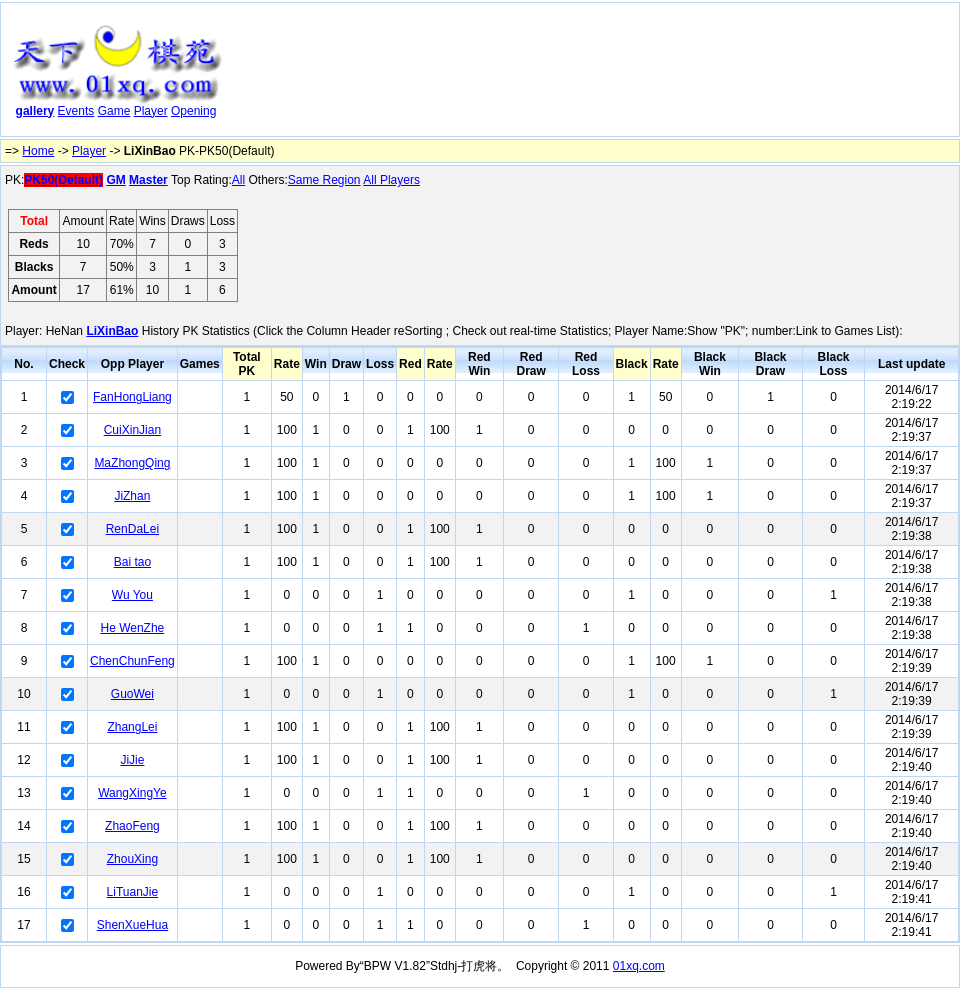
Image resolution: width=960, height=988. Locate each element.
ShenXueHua (132, 925)
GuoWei (132, 694)
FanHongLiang (132, 397)
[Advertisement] (303, 73)
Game (114, 111)
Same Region (324, 180)
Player (151, 111)
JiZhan (132, 496)
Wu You (132, 595)
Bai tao (132, 562)
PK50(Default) (63, 180)
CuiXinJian (132, 430)
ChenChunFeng (132, 661)
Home (38, 151)
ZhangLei (132, 727)
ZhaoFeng (132, 826)
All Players (391, 180)
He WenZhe (132, 628)
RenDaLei (132, 529)
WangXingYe (132, 793)
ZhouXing (132, 859)
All (238, 180)
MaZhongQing (132, 463)
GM (115, 180)
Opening (193, 111)
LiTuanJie (133, 892)
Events (76, 111)
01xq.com (639, 966)
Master (148, 180)
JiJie (132, 760)
